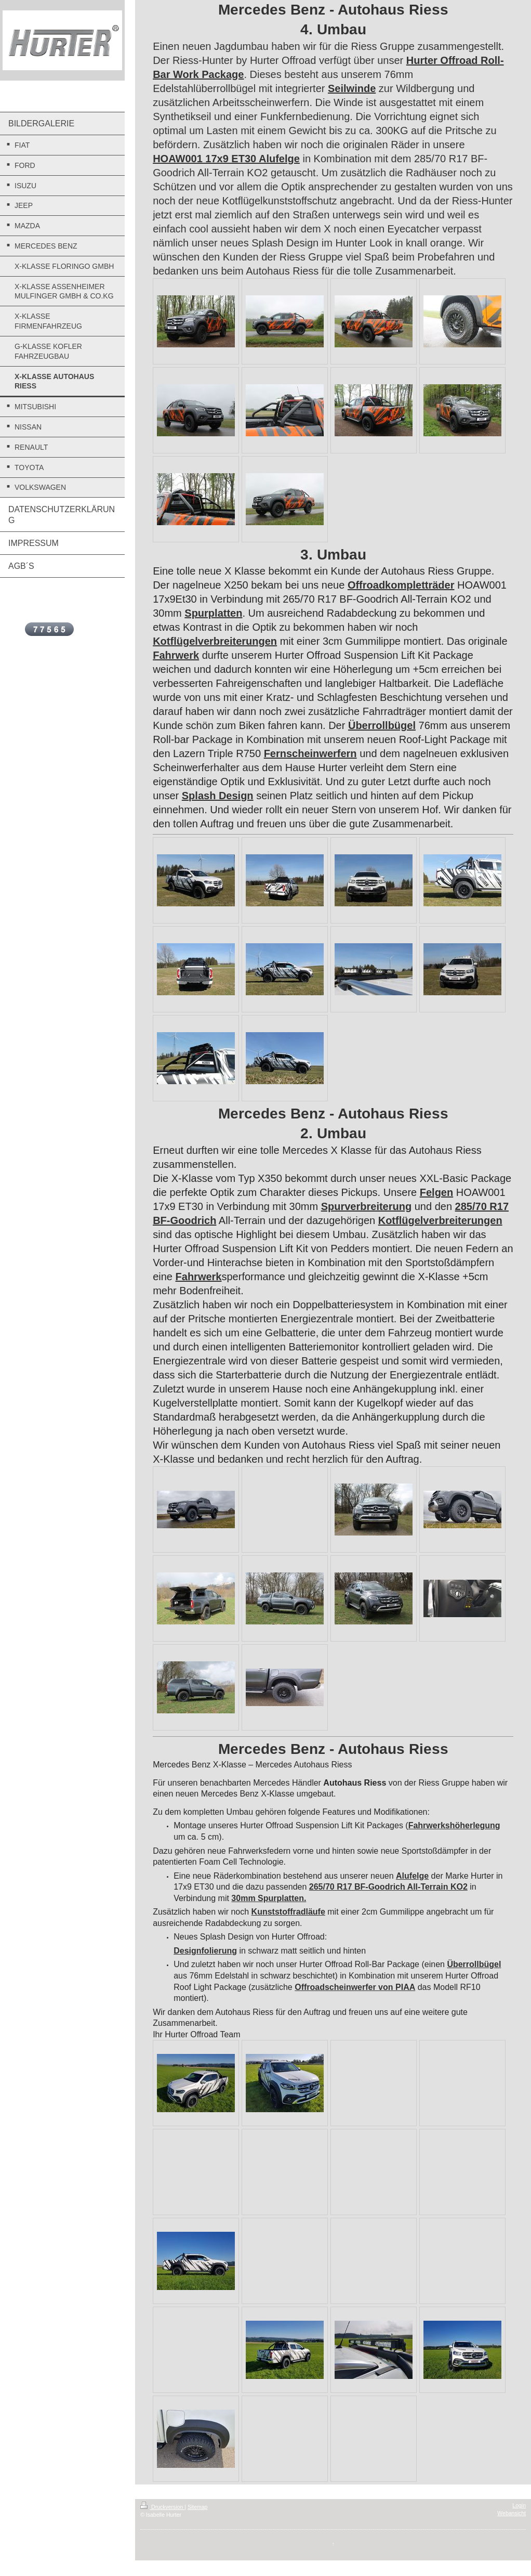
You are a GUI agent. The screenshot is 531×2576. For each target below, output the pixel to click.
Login (519, 2505)
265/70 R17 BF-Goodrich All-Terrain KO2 (388, 1886)
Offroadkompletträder (401, 585)
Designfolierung (205, 1950)
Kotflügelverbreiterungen (215, 641)
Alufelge (412, 1875)
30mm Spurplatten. (268, 1898)
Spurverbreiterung (366, 1206)
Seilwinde (352, 88)
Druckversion (162, 2507)
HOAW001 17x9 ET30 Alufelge (226, 158)
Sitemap (198, 2507)
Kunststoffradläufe (288, 1911)
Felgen (436, 1192)
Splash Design (218, 795)
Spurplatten (213, 613)
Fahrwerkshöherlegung (454, 1825)
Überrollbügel (382, 725)
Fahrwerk (176, 655)
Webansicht (511, 2513)
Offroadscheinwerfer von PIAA (355, 1987)
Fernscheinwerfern (310, 753)
